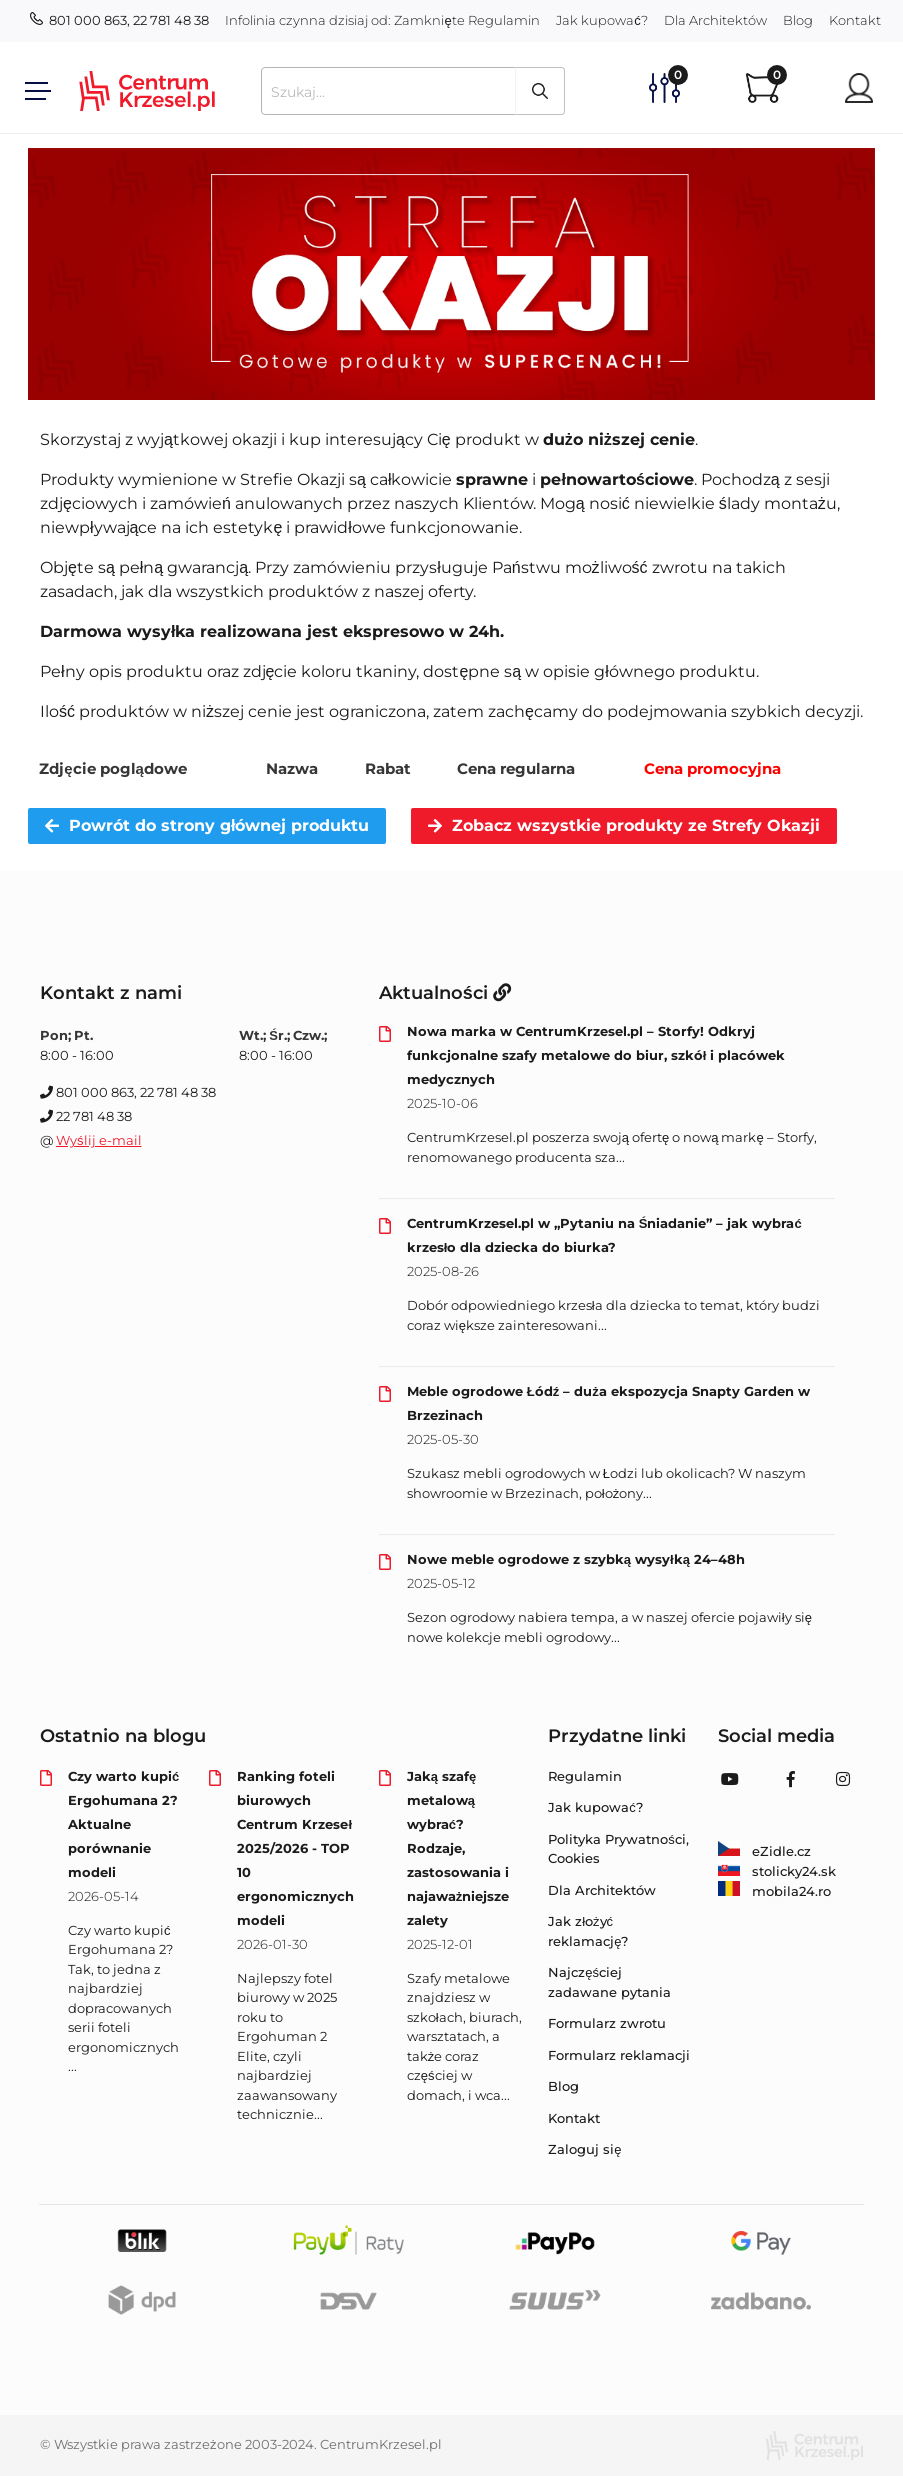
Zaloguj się (584, 2149)
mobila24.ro (774, 1891)
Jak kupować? (602, 20)
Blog (798, 20)
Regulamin (504, 20)
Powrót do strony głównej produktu (207, 825)
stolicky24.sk (777, 1871)
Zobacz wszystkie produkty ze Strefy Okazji (624, 825)
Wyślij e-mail (99, 1140)
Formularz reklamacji (619, 2055)
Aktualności (445, 993)
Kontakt (855, 20)
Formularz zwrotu (607, 2023)
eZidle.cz (764, 1851)
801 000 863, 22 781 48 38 (119, 20)
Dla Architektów (715, 20)
